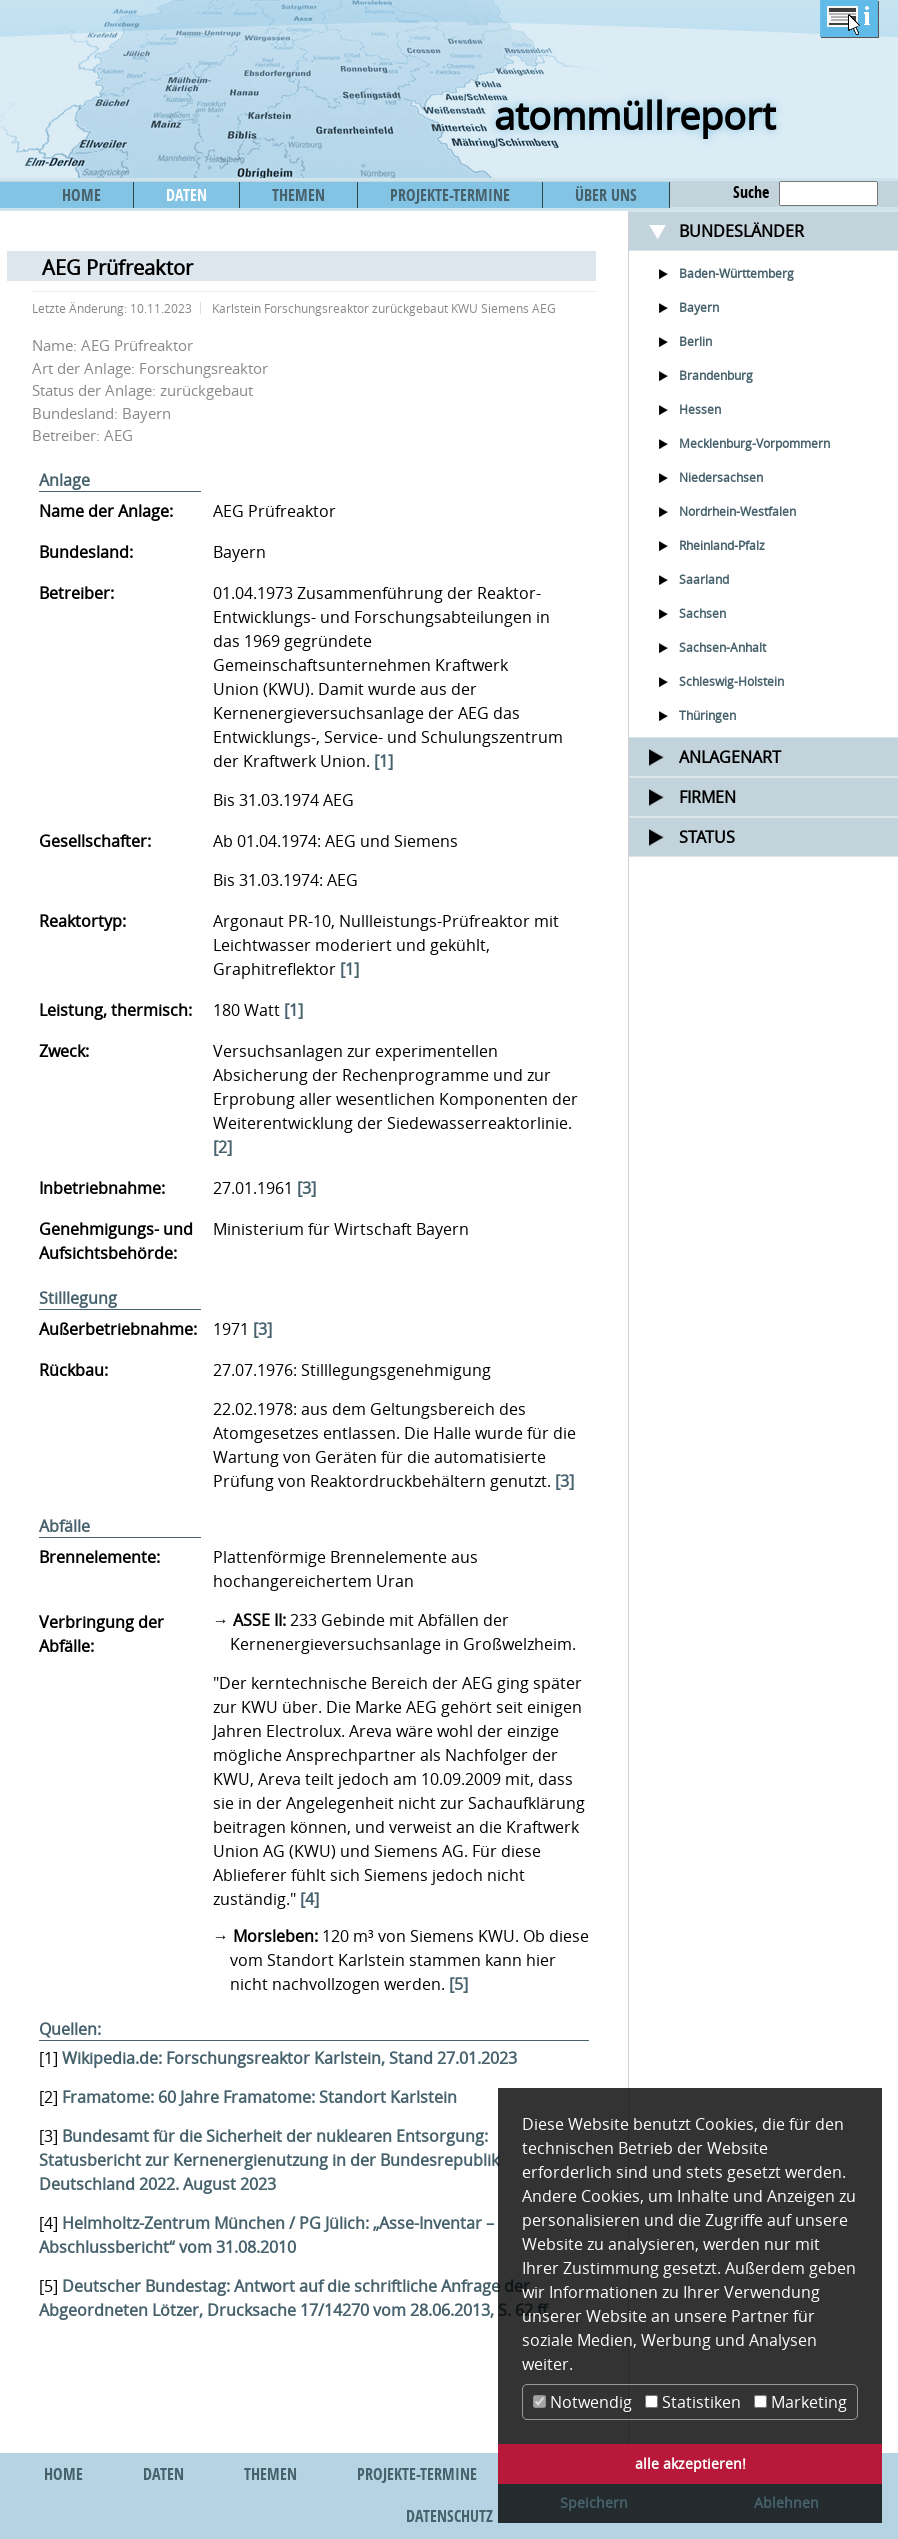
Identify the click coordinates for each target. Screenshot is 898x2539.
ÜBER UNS (606, 195)
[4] (309, 1899)
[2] (222, 1147)
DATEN (186, 195)
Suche (751, 192)
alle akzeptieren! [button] (690, 2463)
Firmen (707, 797)
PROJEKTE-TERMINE (450, 195)
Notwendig (582, 2402)
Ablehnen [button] (786, 2502)
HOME (81, 195)
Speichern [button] (594, 2502)
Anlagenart (730, 757)
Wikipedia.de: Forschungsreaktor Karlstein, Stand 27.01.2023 (289, 2058)
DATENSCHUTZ (449, 2516)
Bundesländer (741, 231)
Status (707, 837)
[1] (383, 761)
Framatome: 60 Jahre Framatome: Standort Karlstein (259, 2097)
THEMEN (298, 195)
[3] (306, 1188)
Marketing (800, 2402)
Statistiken (693, 2402)
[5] (458, 1984)
